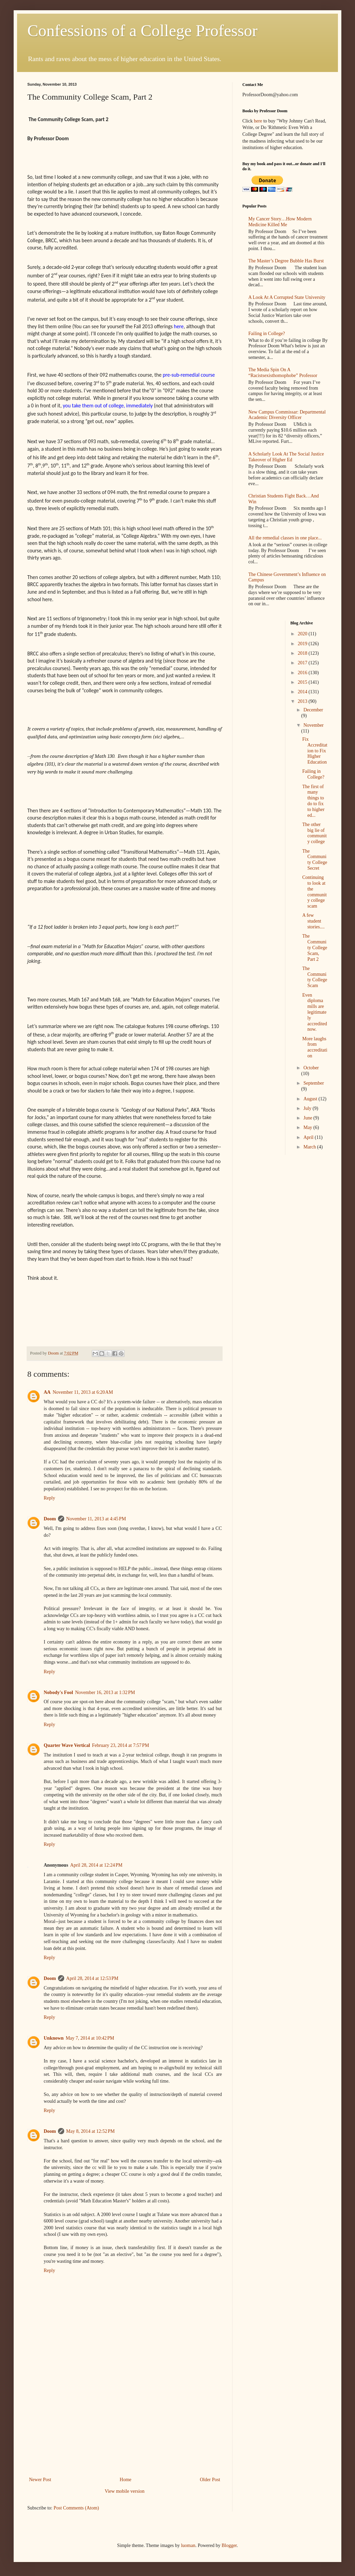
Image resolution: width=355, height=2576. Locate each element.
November (313, 725)
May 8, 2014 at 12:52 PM (90, 2131)
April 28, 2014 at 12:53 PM (92, 1978)
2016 (303, 672)
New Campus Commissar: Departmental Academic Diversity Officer (287, 414)
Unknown (53, 2038)
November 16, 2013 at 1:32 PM (105, 1692)
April (309, 1137)
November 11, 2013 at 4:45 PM (96, 1518)
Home (125, 2479)
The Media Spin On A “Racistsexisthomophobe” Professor (282, 372)
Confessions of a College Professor (142, 30)
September (313, 1083)
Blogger (229, 2545)
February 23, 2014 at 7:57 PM (120, 1745)
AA (47, 1392)
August (310, 1098)
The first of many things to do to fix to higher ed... (313, 801)
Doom (50, 1518)
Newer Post (40, 2479)
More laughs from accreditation (314, 1047)
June (308, 1117)
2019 (303, 643)
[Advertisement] (124, 2424)
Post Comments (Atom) (76, 2507)
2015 (303, 682)
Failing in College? (266, 333)
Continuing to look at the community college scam (314, 892)
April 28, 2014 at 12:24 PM (96, 1865)
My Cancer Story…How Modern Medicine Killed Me (280, 221)
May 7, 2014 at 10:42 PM (90, 2038)
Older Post (210, 2479)
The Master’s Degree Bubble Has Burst (286, 260)
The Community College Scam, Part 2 (314, 947)
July (308, 1108)
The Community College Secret (314, 860)
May (308, 1127)
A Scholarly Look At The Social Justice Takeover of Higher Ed (286, 456)
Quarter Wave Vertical (67, 1745)
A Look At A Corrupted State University (287, 297)
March (310, 1146)
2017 (303, 662)
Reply (49, 1498)
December (313, 709)
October (311, 1067)
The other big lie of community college (314, 833)
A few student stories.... (313, 921)
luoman (188, 2545)
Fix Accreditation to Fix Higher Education (314, 751)
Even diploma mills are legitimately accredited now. (314, 1012)
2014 (303, 691)
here (258, 121)
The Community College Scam (314, 977)
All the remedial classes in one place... (285, 537)
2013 (303, 701)
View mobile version (125, 2491)
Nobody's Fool (58, 1692)
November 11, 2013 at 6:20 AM (83, 1392)
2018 (303, 653)
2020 (303, 633)
